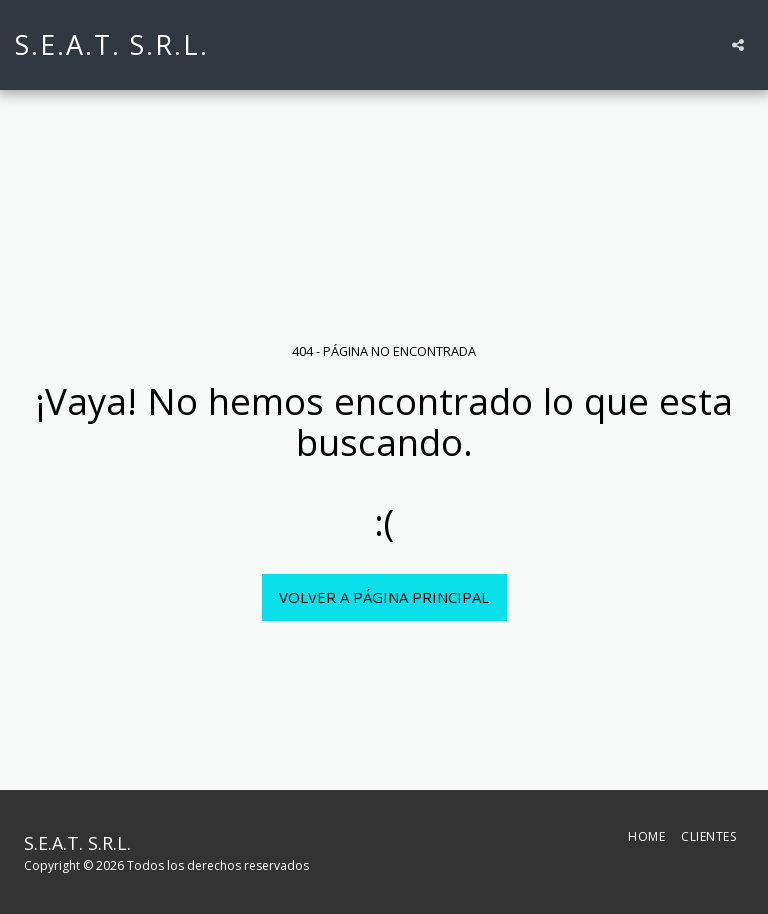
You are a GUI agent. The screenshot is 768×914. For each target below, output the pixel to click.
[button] (738, 45)
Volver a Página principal (384, 597)
